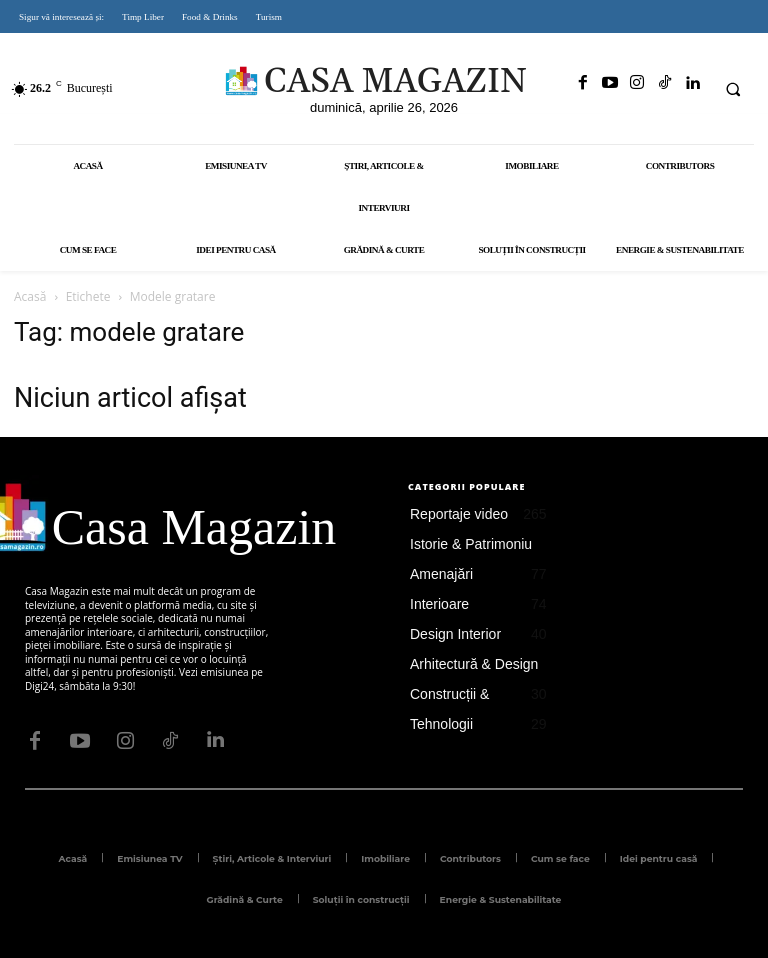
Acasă (30, 296)
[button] (733, 89)
